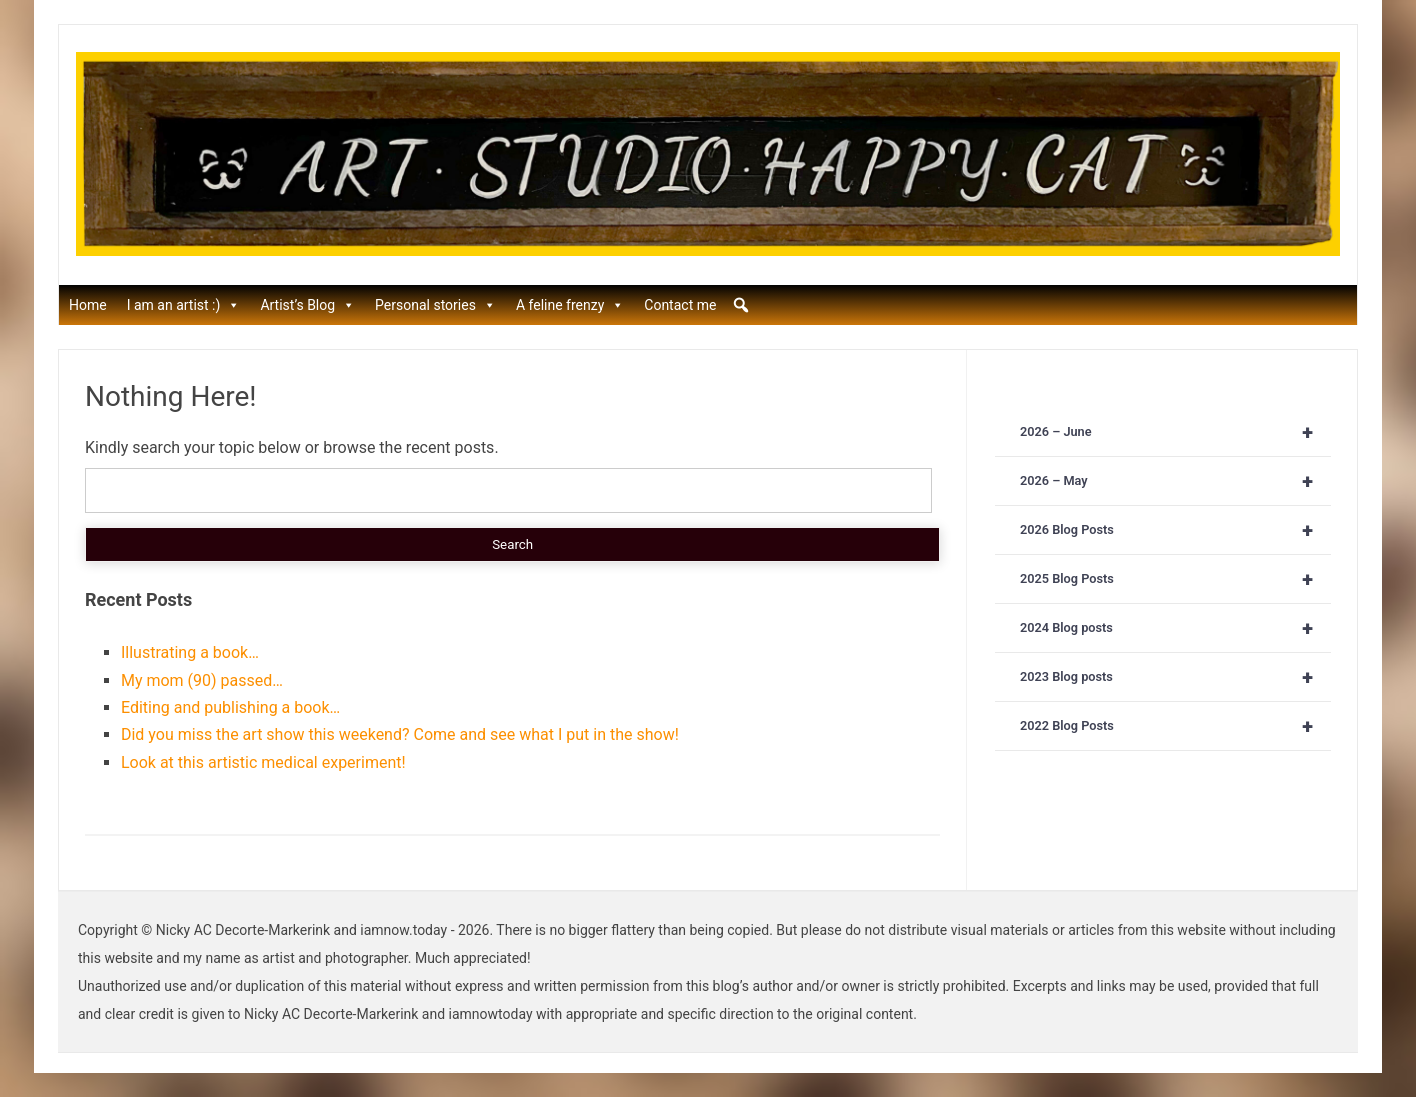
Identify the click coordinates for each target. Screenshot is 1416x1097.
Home (88, 305)
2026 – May (1175, 481)
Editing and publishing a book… (230, 707)
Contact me (680, 305)
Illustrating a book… (190, 652)
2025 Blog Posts (1175, 579)
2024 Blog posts (1175, 628)
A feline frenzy (570, 305)
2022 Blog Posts (1175, 726)
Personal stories (435, 305)
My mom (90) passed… (202, 680)
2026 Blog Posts (1175, 530)
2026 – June (1175, 432)
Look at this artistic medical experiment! (263, 762)
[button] (741, 305)
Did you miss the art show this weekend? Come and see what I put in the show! (400, 734)
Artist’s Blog (307, 305)
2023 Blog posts (1175, 677)
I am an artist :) (184, 305)
